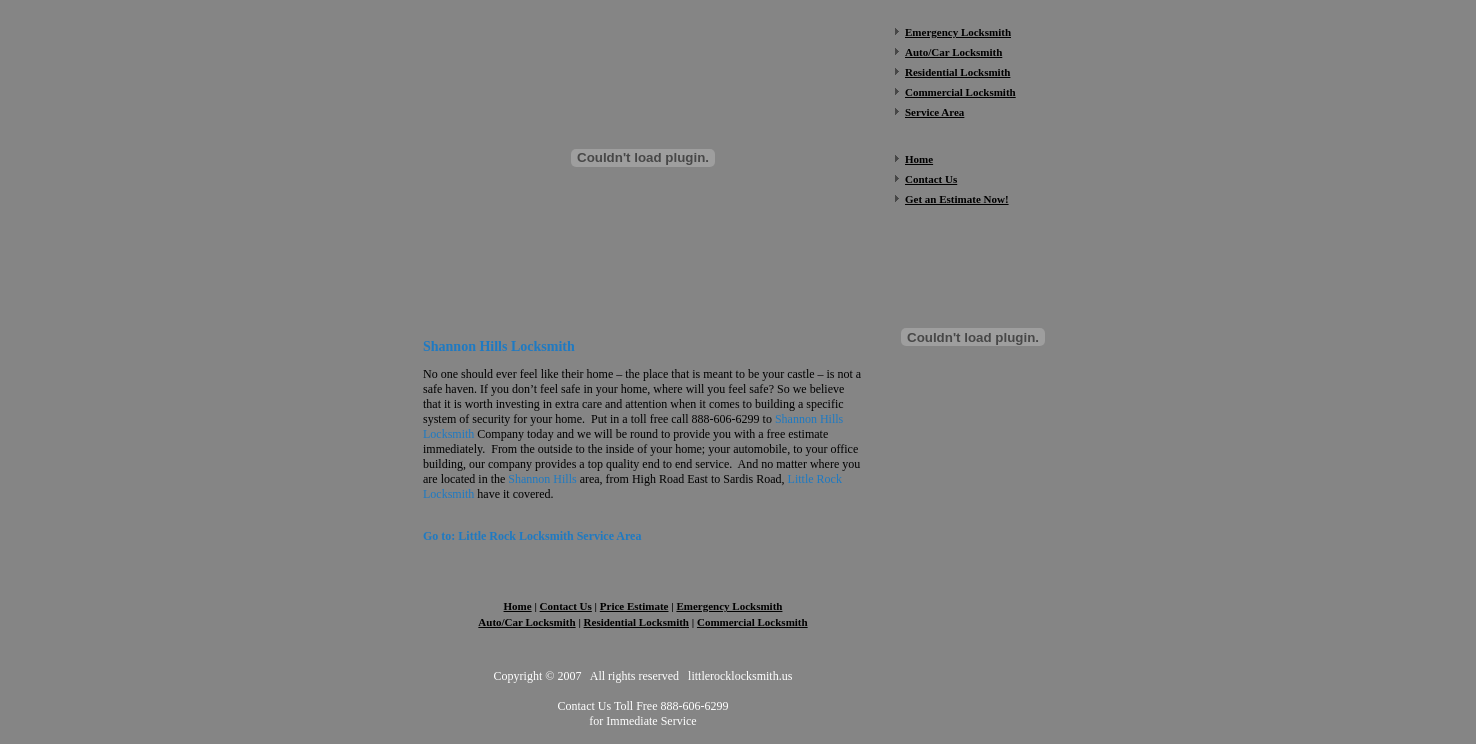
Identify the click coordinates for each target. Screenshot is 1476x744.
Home (919, 159)
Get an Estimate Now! (957, 199)
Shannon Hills (542, 479)
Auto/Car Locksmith (526, 622)
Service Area (934, 112)
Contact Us (931, 179)
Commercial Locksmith (752, 622)
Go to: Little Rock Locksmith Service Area (532, 536)
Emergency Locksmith (958, 32)
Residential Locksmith (636, 622)
